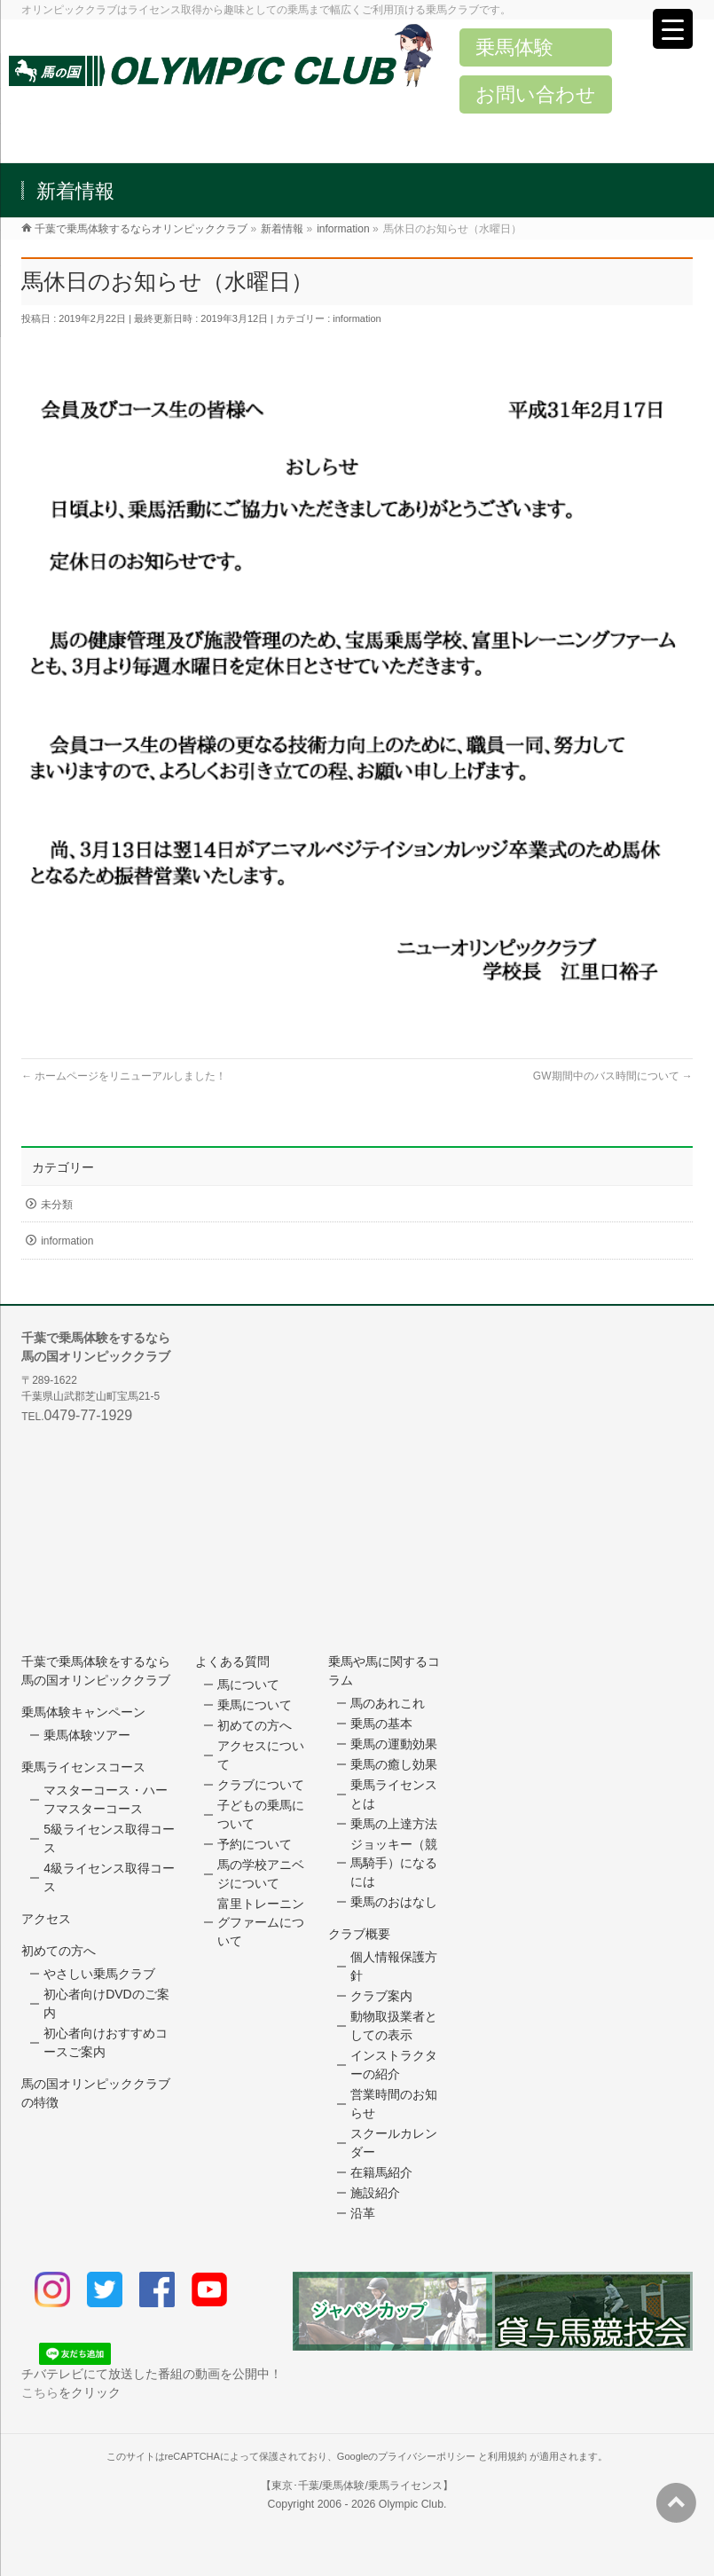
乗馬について (254, 1705)
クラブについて (260, 1785)
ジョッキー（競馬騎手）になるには (393, 1863)
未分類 (57, 1204)
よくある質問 (232, 1661)
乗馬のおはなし (393, 1902)
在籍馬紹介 (381, 2172)
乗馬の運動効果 (393, 1744)
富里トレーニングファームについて (260, 1922)
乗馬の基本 (381, 1723)
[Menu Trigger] (673, 29)
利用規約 (507, 2456)
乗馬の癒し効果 (393, 1764)
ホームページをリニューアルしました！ (123, 1076)
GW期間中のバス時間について (613, 1076)
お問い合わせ (535, 94)
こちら (40, 2392)
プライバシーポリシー (426, 2456)
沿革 (362, 2213)
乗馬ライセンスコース (83, 1767)
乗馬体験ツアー (86, 1735)
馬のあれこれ (387, 1703)
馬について (248, 1684)
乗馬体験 (514, 47)
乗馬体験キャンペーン (83, 1712)
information (357, 318)
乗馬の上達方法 (393, 1824)
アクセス (46, 1919)
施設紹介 (375, 2193)
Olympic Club (411, 2504)
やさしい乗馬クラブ (99, 1974)
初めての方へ (58, 1951)
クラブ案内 (381, 1996)
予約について (254, 1844)
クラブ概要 (359, 1934)
